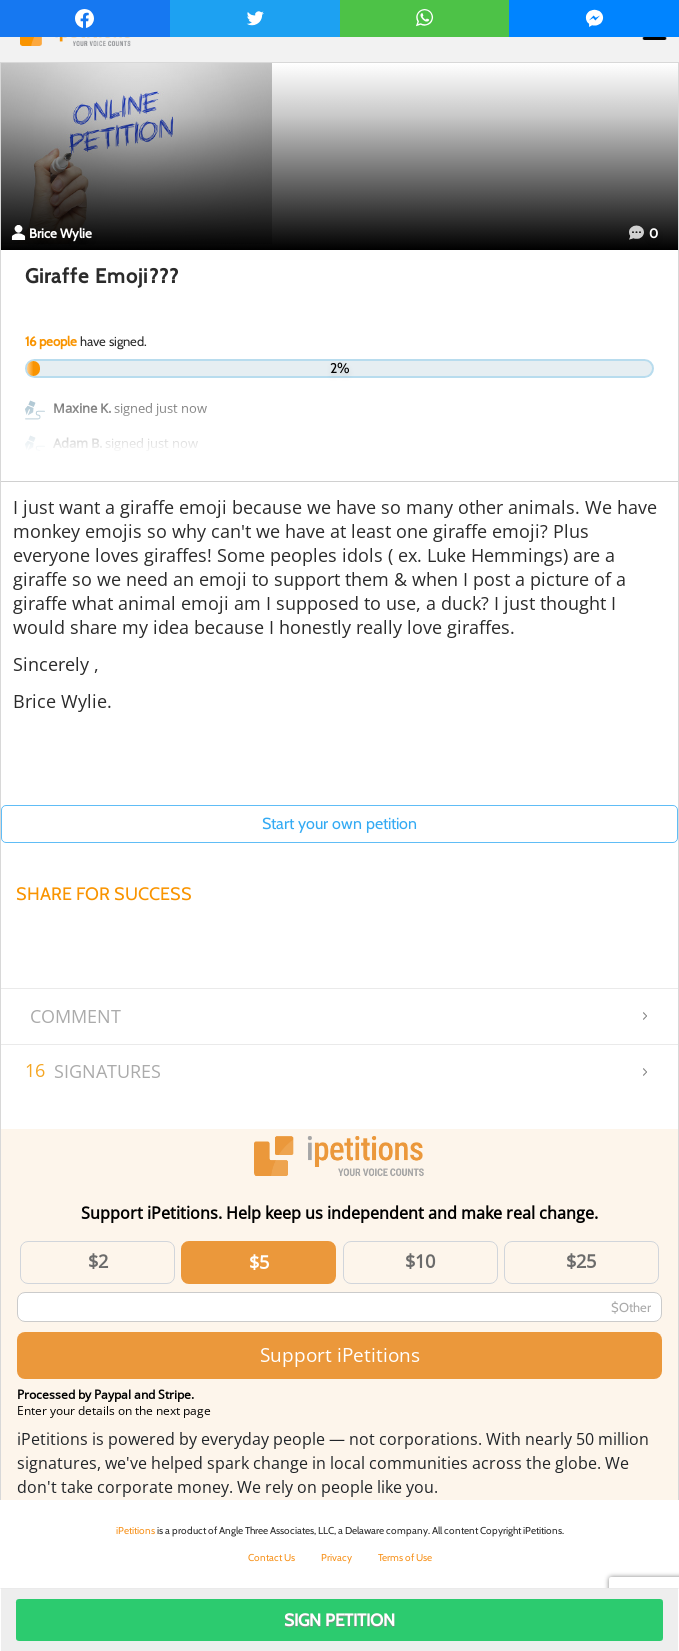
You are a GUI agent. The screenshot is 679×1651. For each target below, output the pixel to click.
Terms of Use (405, 1557)
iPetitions (135, 1530)
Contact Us (271, 1557)
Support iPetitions (340, 1354)
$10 (420, 1261)
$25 (581, 1261)
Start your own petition (339, 823)
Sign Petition (339, 1620)
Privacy (336, 1557)
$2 (98, 1261)
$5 (259, 1262)
